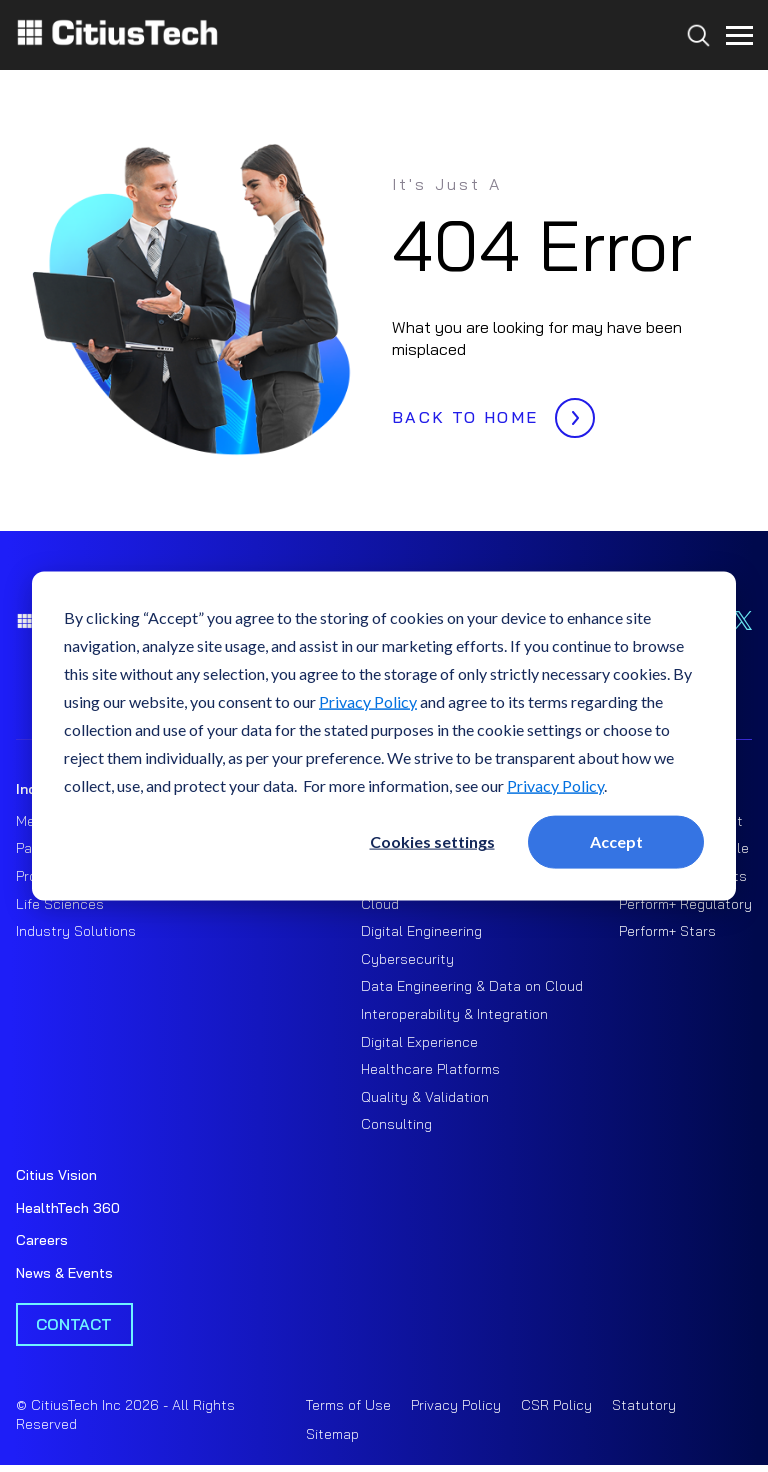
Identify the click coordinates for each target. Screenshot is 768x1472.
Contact (74, 1324)
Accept (616, 841)
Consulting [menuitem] (396, 1124)
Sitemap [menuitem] (332, 1434)
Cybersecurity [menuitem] (407, 959)
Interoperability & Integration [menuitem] (454, 1014)
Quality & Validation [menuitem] (425, 1097)
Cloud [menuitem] (380, 904)
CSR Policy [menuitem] (556, 1405)
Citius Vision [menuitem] (56, 1175)
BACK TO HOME (488, 412)
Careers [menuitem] (42, 1240)
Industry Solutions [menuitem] (76, 931)
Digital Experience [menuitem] (419, 1042)
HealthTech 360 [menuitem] (68, 1208)
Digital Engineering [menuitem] (421, 931)
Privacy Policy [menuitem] (456, 1405)
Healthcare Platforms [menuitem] (430, 1069)
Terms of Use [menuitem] (348, 1405)
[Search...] (693, 72)
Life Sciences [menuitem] (60, 904)
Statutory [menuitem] (644, 1405)
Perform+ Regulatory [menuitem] (685, 904)
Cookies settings (432, 841)
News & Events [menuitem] (64, 1273)
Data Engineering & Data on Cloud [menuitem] (472, 986)
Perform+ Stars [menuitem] (667, 931)
